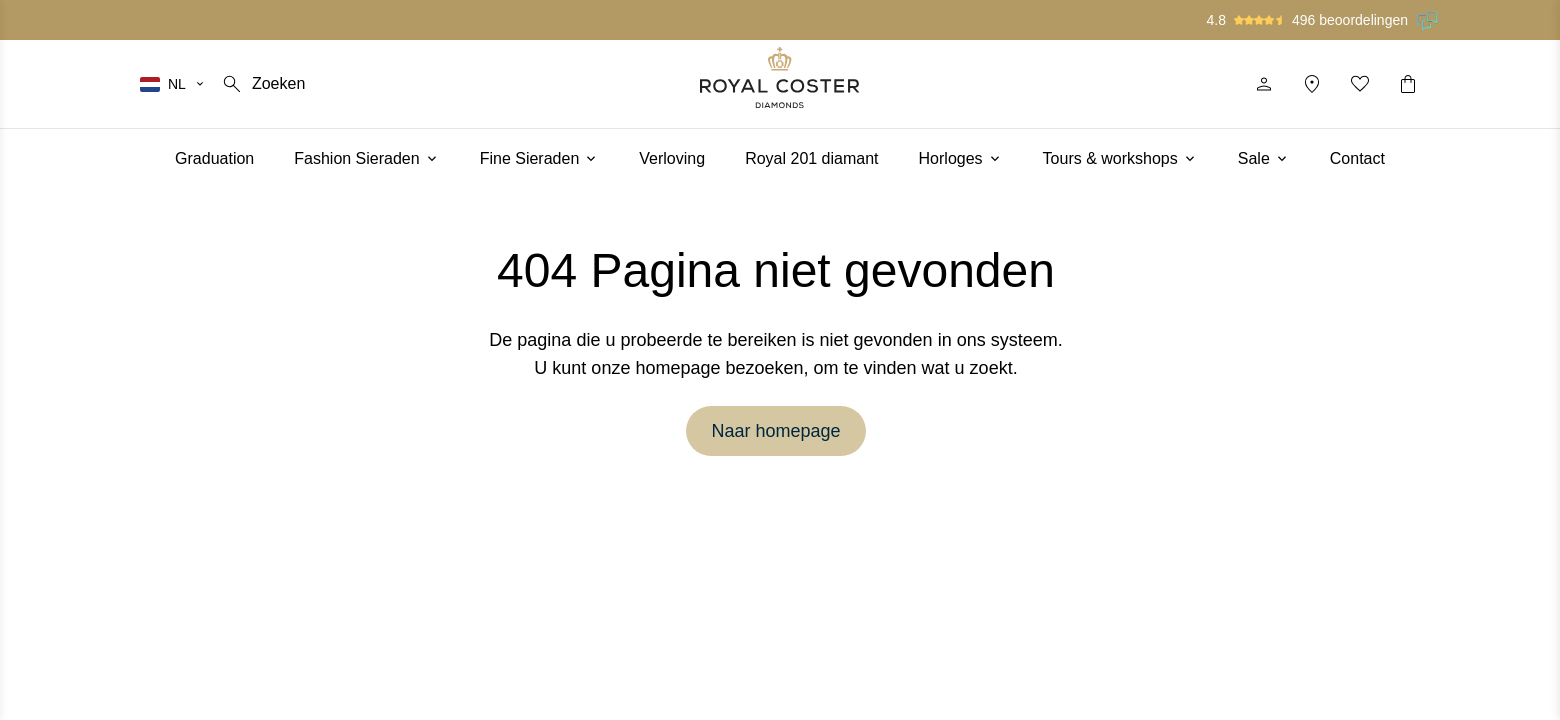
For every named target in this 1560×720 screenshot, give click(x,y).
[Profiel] (1264, 84)
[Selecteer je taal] (173, 84)
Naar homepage (775, 431)
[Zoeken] (262, 84)
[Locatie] (1312, 84)
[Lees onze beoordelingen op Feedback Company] (1428, 20)
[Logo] (780, 77)
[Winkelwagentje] (1408, 84)
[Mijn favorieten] (1360, 84)
